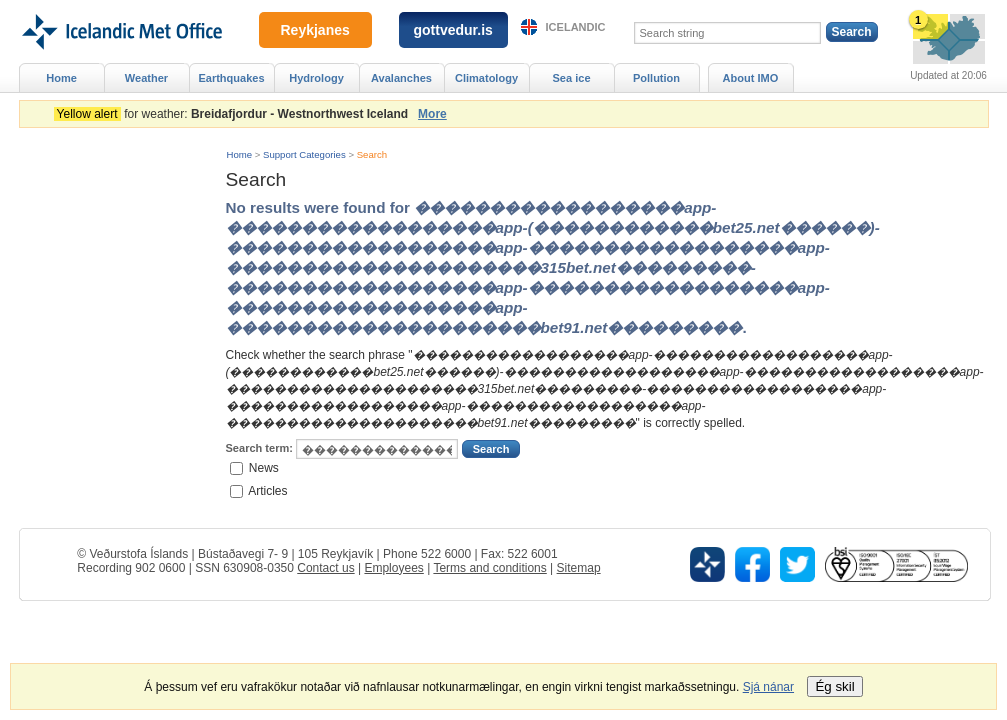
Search (372, 154)
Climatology (486, 78)
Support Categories (304, 154)
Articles (267, 490)
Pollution (656, 78)
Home (240, 154)
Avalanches (401, 78)
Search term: (259, 448)
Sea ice (571, 78)
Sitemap (579, 568)
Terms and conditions (489, 568)
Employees (393, 568)
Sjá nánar (768, 687)
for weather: (234, 114)
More (432, 114)
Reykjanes (315, 30)
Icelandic (576, 27)
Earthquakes (231, 78)
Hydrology (316, 78)
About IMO (751, 78)
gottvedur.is (453, 30)
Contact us (325, 568)
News (264, 468)
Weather (146, 78)
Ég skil (834, 686)
